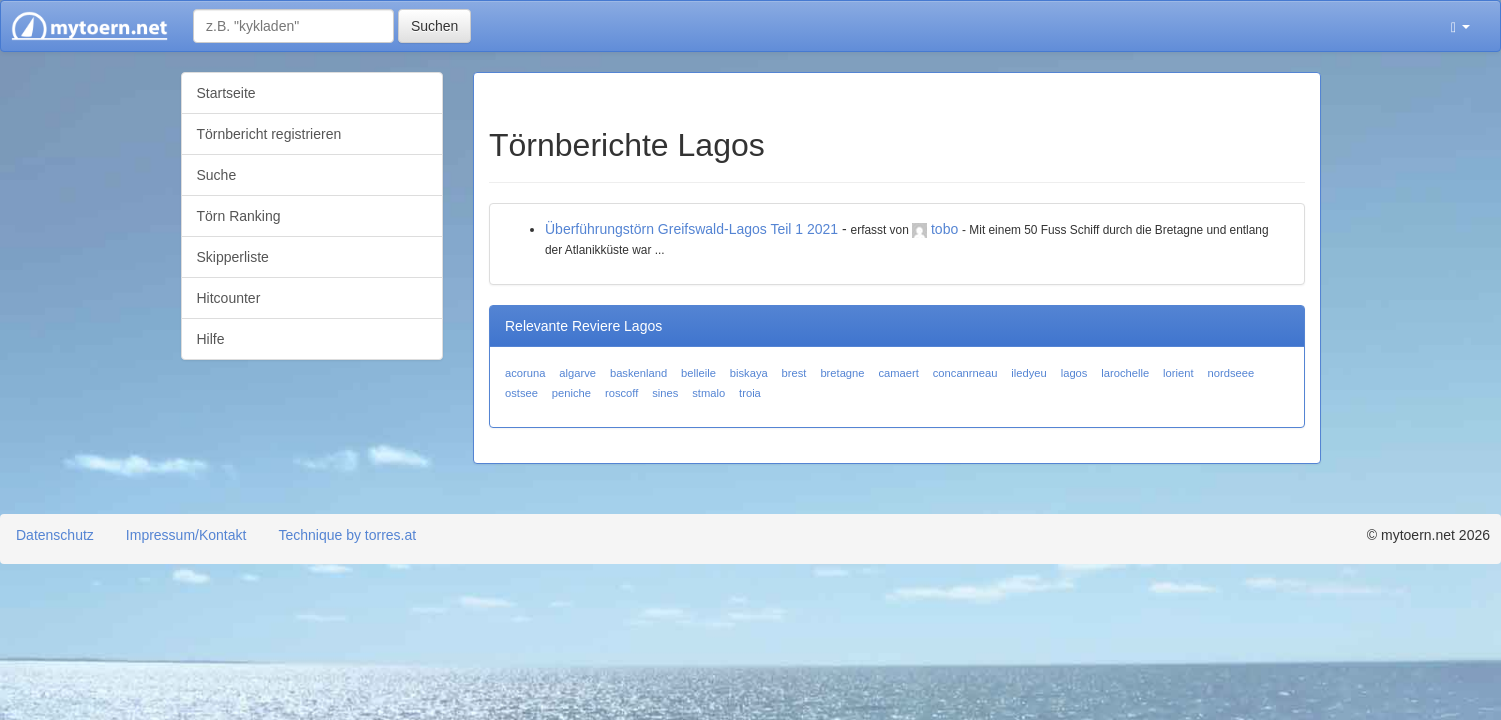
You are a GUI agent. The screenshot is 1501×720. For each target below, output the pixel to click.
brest (794, 373)
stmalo (708, 393)
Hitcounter (229, 298)
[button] (1460, 26)
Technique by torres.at (347, 535)
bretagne (842, 373)
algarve (577, 373)
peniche (571, 393)
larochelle (1125, 373)
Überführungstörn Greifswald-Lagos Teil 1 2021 (691, 229)
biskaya (749, 373)
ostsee (521, 393)
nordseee (1230, 373)
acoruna (525, 373)
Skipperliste (233, 257)
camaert (898, 373)
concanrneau (965, 373)
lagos (1074, 373)
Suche (217, 175)
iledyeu (1028, 373)
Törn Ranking (239, 216)
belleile (698, 373)
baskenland (638, 373)
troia (750, 393)
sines (665, 393)
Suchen (434, 26)
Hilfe (211, 339)
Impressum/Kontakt (186, 535)
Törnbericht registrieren (269, 134)
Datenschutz (55, 535)
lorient (1178, 373)
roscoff (621, 393)
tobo (944, 229)
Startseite (226, 93)
